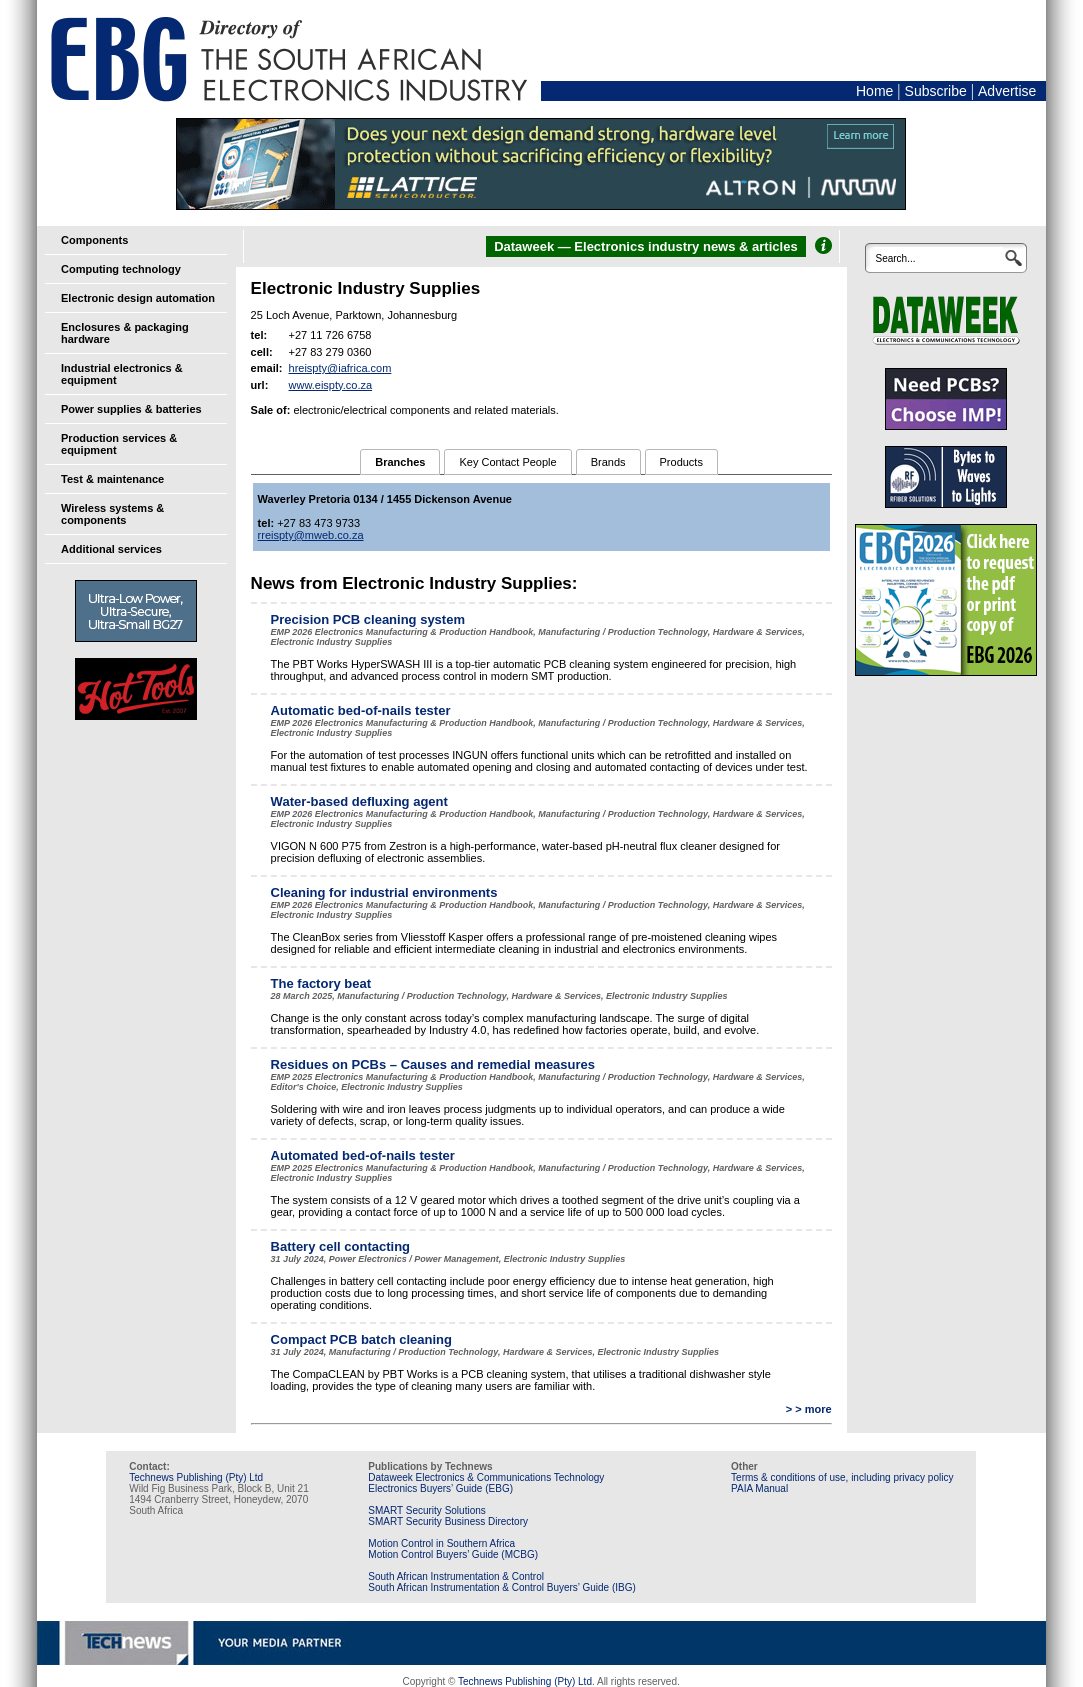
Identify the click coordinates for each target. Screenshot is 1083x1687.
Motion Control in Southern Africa (441, 1543)
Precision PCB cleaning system (368, 619)
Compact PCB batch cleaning (361, 1339)
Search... (895, 258)
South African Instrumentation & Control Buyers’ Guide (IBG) (502, 1587)
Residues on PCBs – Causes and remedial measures (433, 1064)
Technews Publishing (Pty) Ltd (196, 1477)
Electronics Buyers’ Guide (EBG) (440, 1488)
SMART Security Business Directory (448, 1521)
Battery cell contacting (340, 1246)
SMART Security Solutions (426, 1510)
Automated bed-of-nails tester (363, 1155)
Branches (400, 462)
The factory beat (321, 983)
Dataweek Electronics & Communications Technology (486, 1477)
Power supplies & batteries (131, 409)
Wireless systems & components (112, 514)
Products (681, 462)
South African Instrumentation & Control (456, 1576)
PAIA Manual (759, 1488)
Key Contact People (507, 462)
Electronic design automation (138, 298)
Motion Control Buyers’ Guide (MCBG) (453, 1554)
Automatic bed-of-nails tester (361, 710)
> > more (809, 1409)
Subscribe (936, 91)
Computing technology (121, 269)
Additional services (111, 549)
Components (94, 240)
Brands (608, 462)
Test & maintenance (112, 479)
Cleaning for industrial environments (384, 892)
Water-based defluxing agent (359, 801)
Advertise (1007, 91)
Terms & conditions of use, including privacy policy (842, 1477)
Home (874, 91)
